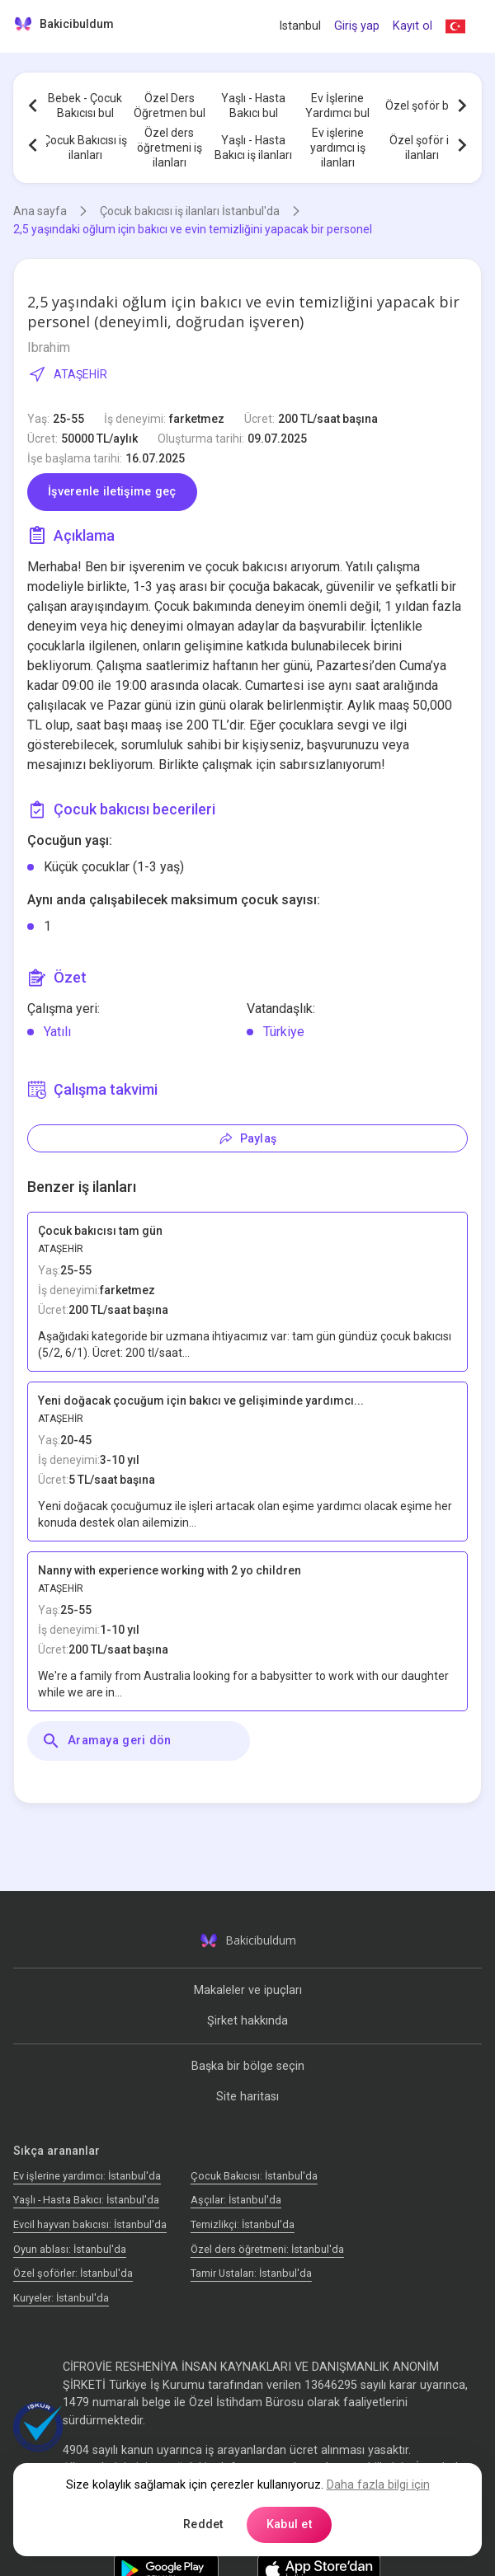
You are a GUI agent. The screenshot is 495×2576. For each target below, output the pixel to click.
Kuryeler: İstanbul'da (61, 2298)
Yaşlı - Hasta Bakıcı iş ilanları (253, 148)
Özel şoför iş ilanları (422, 148)
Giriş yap (357, 26)
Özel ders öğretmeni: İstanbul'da (267, 2249)
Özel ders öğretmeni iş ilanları (169, 147)
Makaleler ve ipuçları (248, 1990)
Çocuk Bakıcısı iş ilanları (85, 148)
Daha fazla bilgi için (378, 2485)
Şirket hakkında (247, 2021)
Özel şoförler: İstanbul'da (73, 2273)
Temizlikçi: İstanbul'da (243, 2224)
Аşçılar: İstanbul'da (236, 2200)
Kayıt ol (412, 26)
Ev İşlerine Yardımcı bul (337, 105)
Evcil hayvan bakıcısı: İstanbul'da (90, 2224)
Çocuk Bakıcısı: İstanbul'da (254, 2176)
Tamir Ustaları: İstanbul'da (251, 2273)
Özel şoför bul (421, 105)
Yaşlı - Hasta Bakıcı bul (253, 105)
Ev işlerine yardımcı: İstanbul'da (87, 2176)
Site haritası (247, 2097)
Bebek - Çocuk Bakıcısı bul (85, 105)
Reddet (203, 2524)
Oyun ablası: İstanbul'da (69, 2249)
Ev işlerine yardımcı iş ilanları (337, 147)
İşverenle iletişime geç (112, 492)
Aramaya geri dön (106, 1741)
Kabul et (289, 2524)
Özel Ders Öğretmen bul (169, 105)
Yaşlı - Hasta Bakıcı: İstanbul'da (86, 2200)
